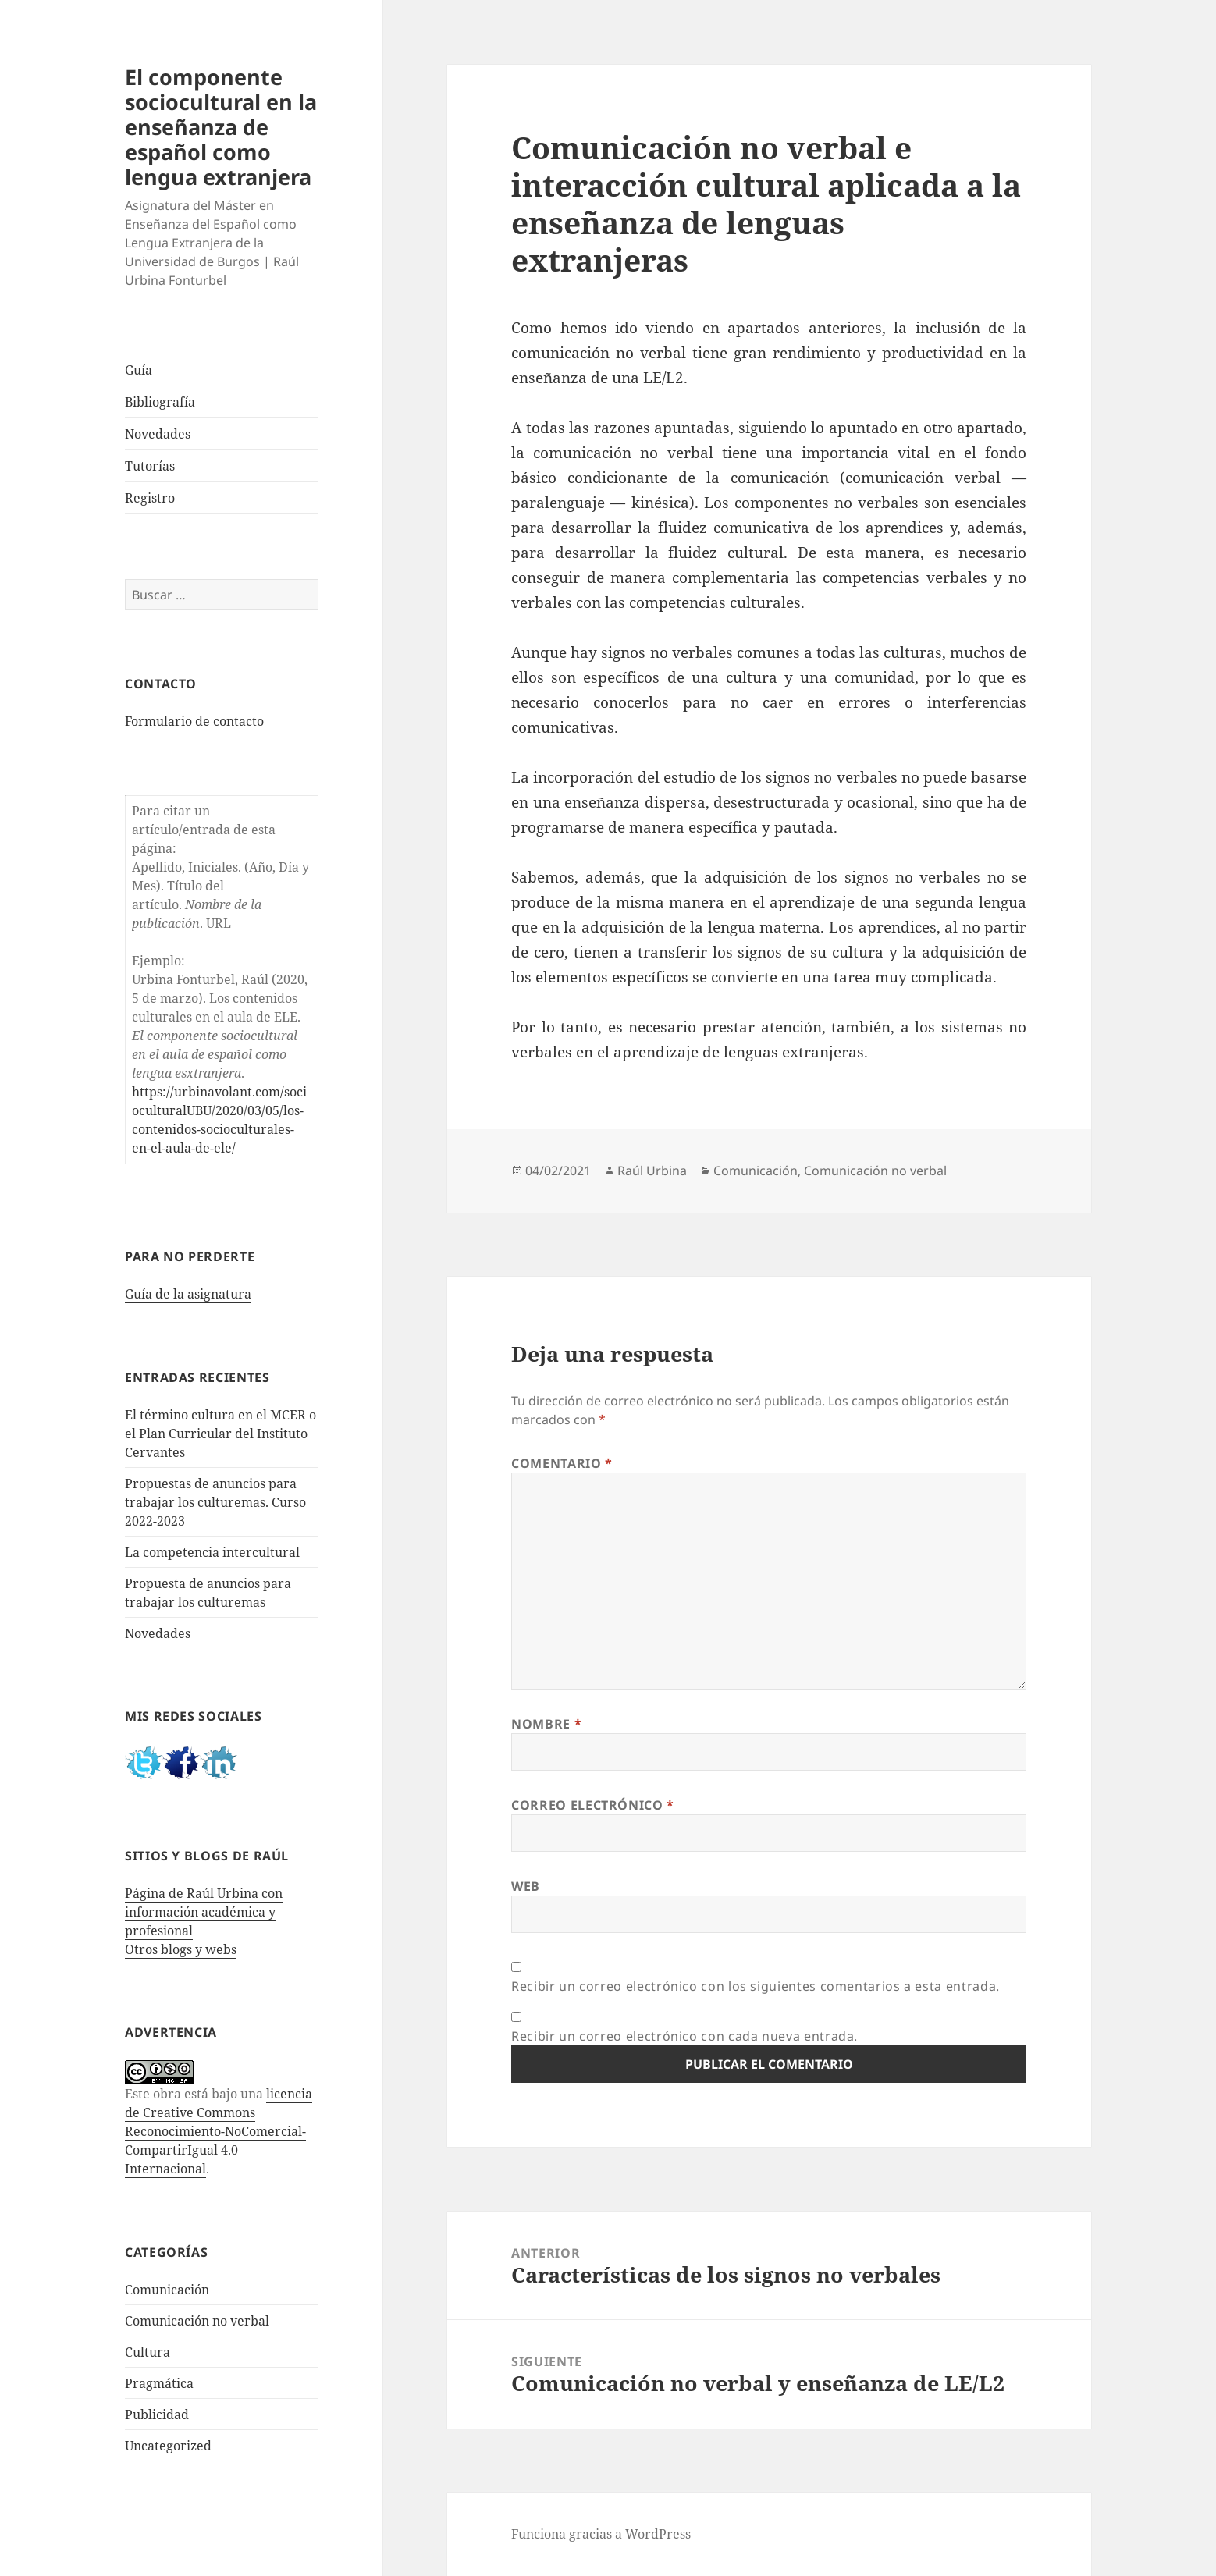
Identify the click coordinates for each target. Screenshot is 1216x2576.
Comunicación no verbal (197, 2320)
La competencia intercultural (212, 1552)
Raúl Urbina (652, 1170)
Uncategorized (168, 2445)
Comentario (562, 1463)
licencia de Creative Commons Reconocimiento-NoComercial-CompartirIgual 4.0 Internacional (218, 2131)
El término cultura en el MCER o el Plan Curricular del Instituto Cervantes (220, 1433)
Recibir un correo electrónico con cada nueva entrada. (684, 2036)
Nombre (546, 1723)
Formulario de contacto (194, 721)
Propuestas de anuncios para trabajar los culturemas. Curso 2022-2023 (215, 1502)
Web (525, 1886)
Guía (138, 369)
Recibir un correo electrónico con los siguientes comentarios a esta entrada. (755, 1986)
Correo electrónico (592, 1805)
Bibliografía (160, 401)
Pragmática (159, 2383)
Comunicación (167, 2289)
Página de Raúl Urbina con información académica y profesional (204, 1912)
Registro (150, 497)
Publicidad (157, 2414)
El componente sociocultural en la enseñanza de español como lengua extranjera (221, 126)
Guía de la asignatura (188, 1293)
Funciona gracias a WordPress (601, 2533)
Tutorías (150, 465)
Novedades (157, 433)
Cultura (147, 2352)
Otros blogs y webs (180, 1949)
